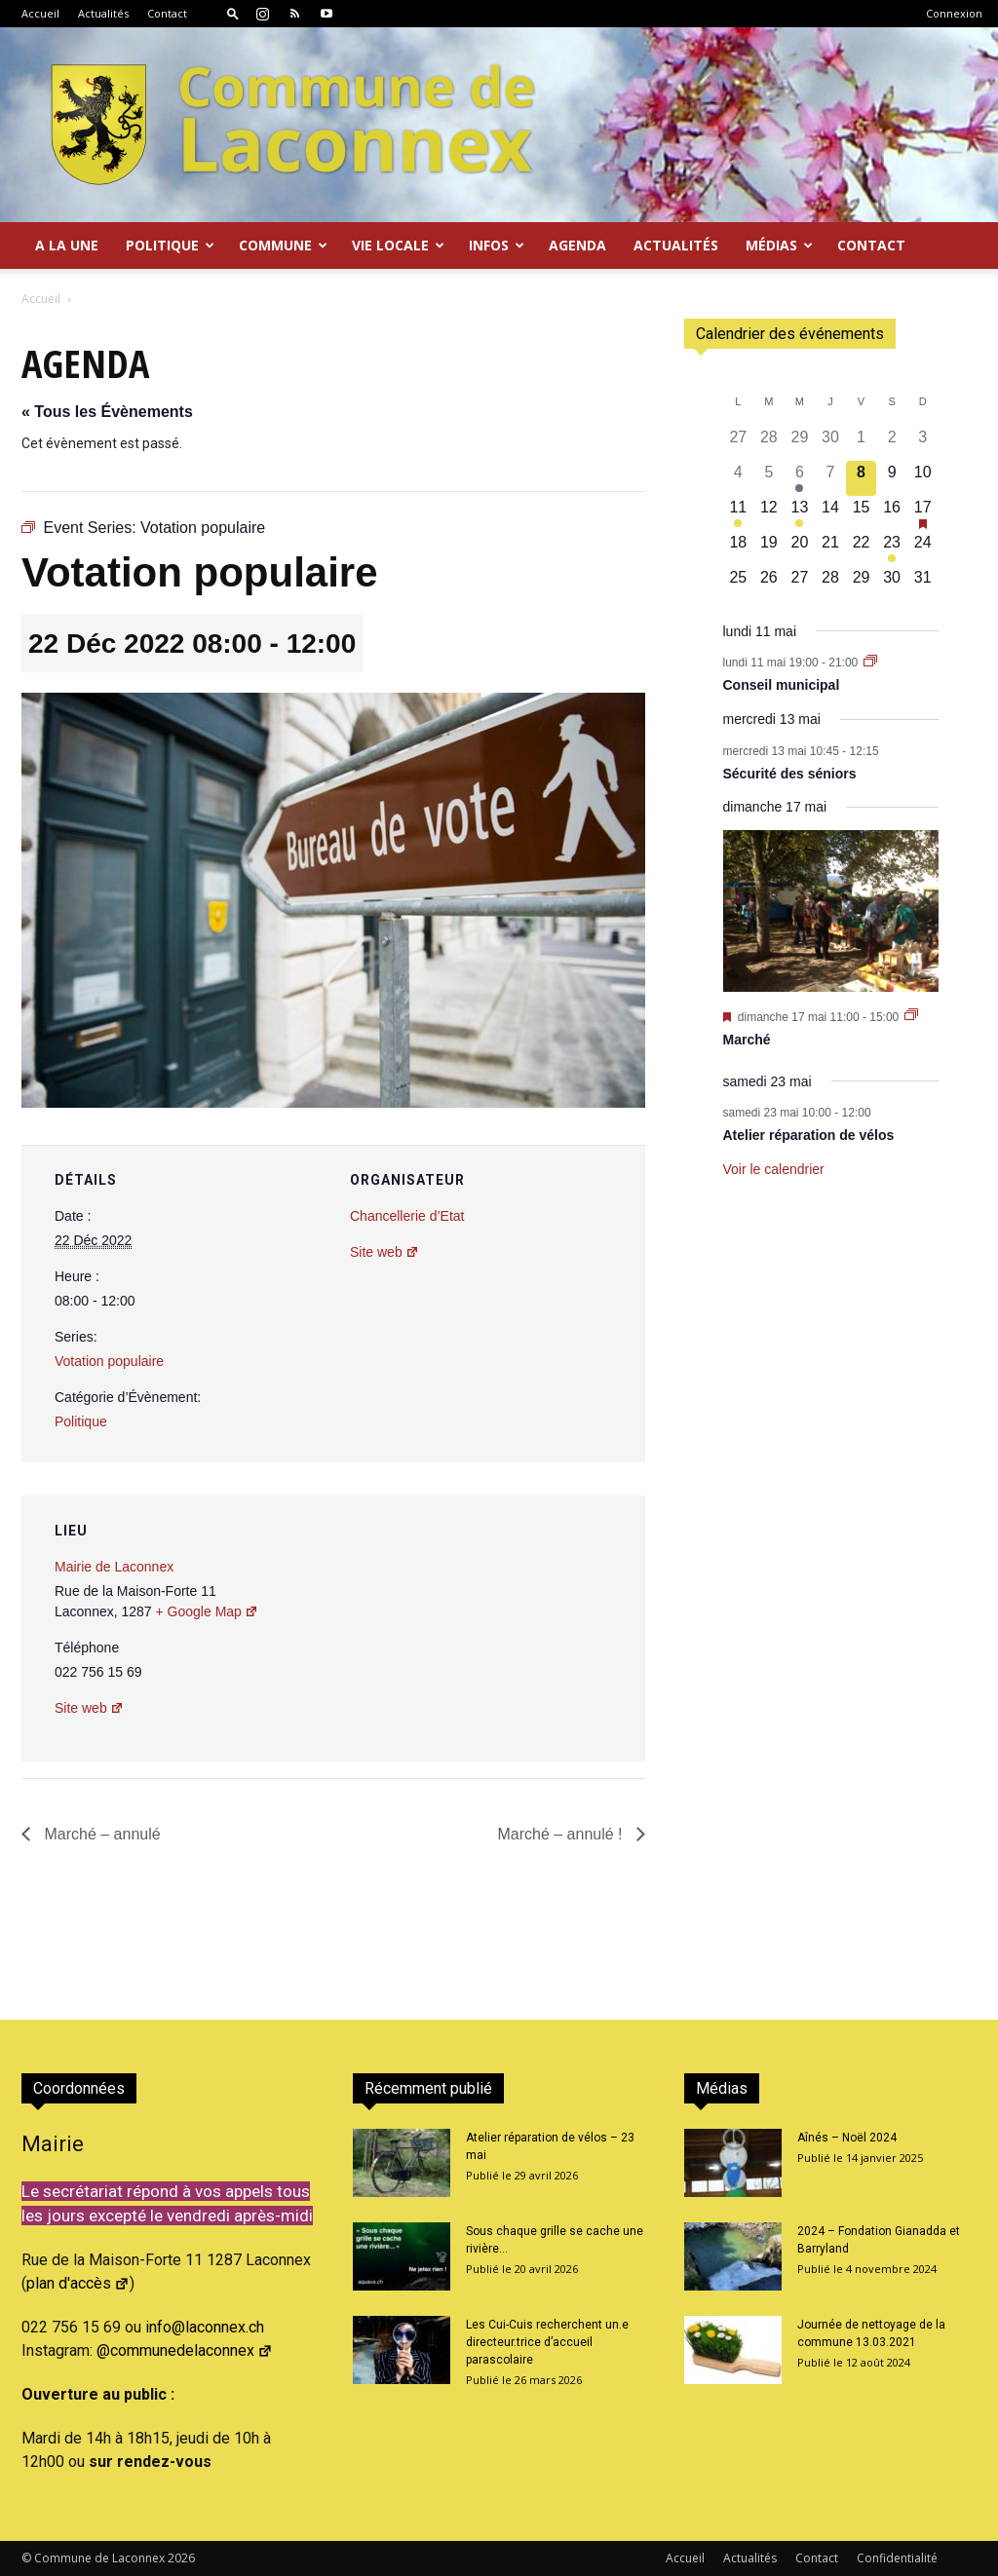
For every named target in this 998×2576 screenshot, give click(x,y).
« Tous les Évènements (107, 411)
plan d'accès (78, 2283)
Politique (170, 245)
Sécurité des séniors (790, 773)
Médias (779, 245)
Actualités (103, 13)
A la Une (66, 245)
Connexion (954, 13)
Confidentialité (897, 2558)
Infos (496, 245)
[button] (233, 13)
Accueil (40, 13)
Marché (747, 1039)
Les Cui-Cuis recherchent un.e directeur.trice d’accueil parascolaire (547, 2342)
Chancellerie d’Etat (407, 1216)
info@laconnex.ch (204, 2327)
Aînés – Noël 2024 (847, 2137)
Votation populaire (109, 1361)
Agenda (577, 245)
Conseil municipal (781, 685)
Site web (384, 1252)
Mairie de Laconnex (114, 1566)
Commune (283, 245)
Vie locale (398, 245)
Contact (167, 13)
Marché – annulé (100, 1834)
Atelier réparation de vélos (809, 1135)
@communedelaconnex (184, 2350)
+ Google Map (207, 1611)
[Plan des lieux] (526, 1629)
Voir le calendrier (774, 1169)
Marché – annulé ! (562, 1834)
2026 (181, 2558)
